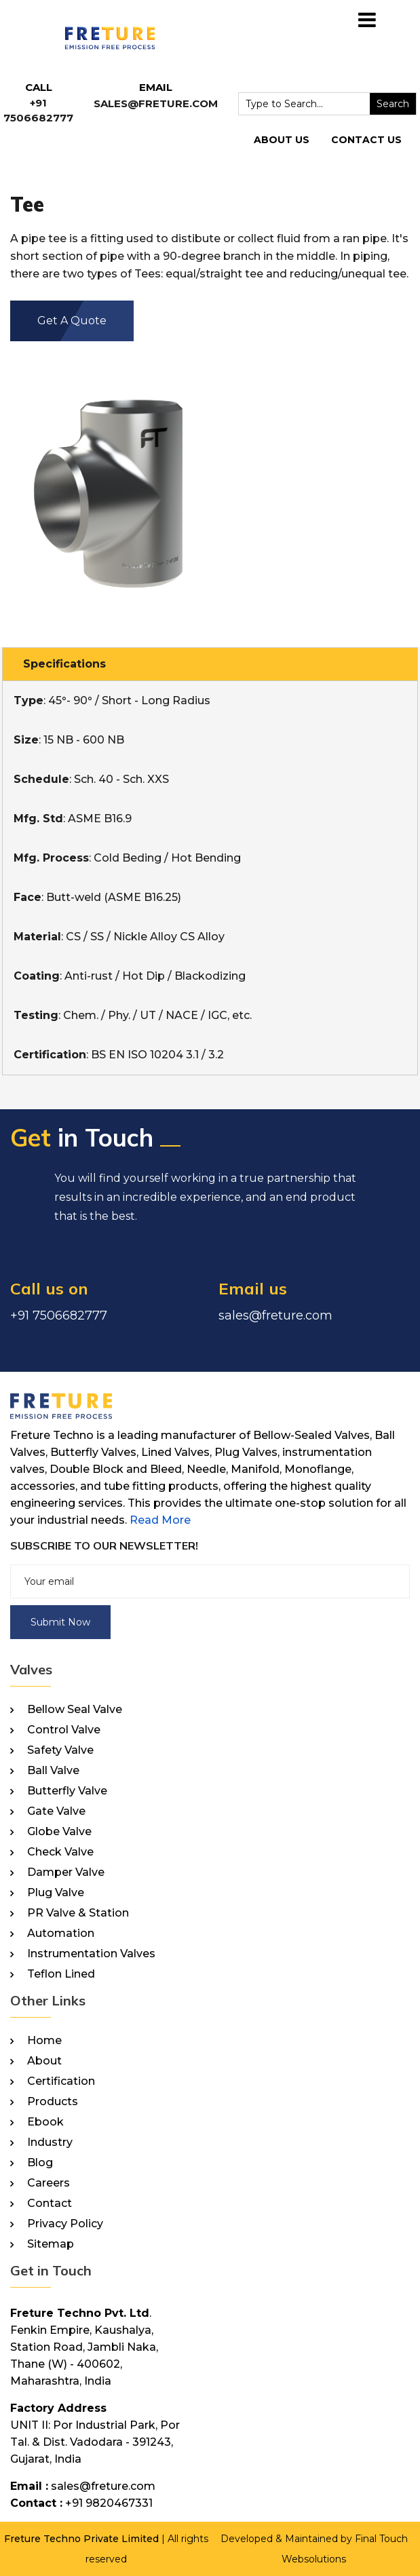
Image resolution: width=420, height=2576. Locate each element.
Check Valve (60, 1852)
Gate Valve (56, 1811)
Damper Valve (65, 1872)
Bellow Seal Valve (74, 1710)
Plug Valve (55, 1893)
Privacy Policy (65, 2224)
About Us (281, 140)
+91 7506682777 (58, 1315)
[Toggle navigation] (367, 20)
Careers (48, 2183)
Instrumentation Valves (91, 1954)
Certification (61, 2081)
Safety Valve (60, 1750)
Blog (40, 2163)
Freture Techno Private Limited (81, 2539)
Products (52, 2102)
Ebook (45, 2122)
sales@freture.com (156, 103)
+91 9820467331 (109, 2503)
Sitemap (50, 2244)
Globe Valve (59, 1832)
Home (44, 2041)
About (44, 2061)
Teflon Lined (61, 1974)
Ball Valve (53, 1771)
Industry (50, 2142)
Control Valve (63, 1730)
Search (393, 104)
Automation (60, 1933)
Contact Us (366, 140)
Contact (49, 2203)
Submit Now (60, 1622)
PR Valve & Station (78, 1913)
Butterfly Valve (67, 1791)
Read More (160, 1520)
